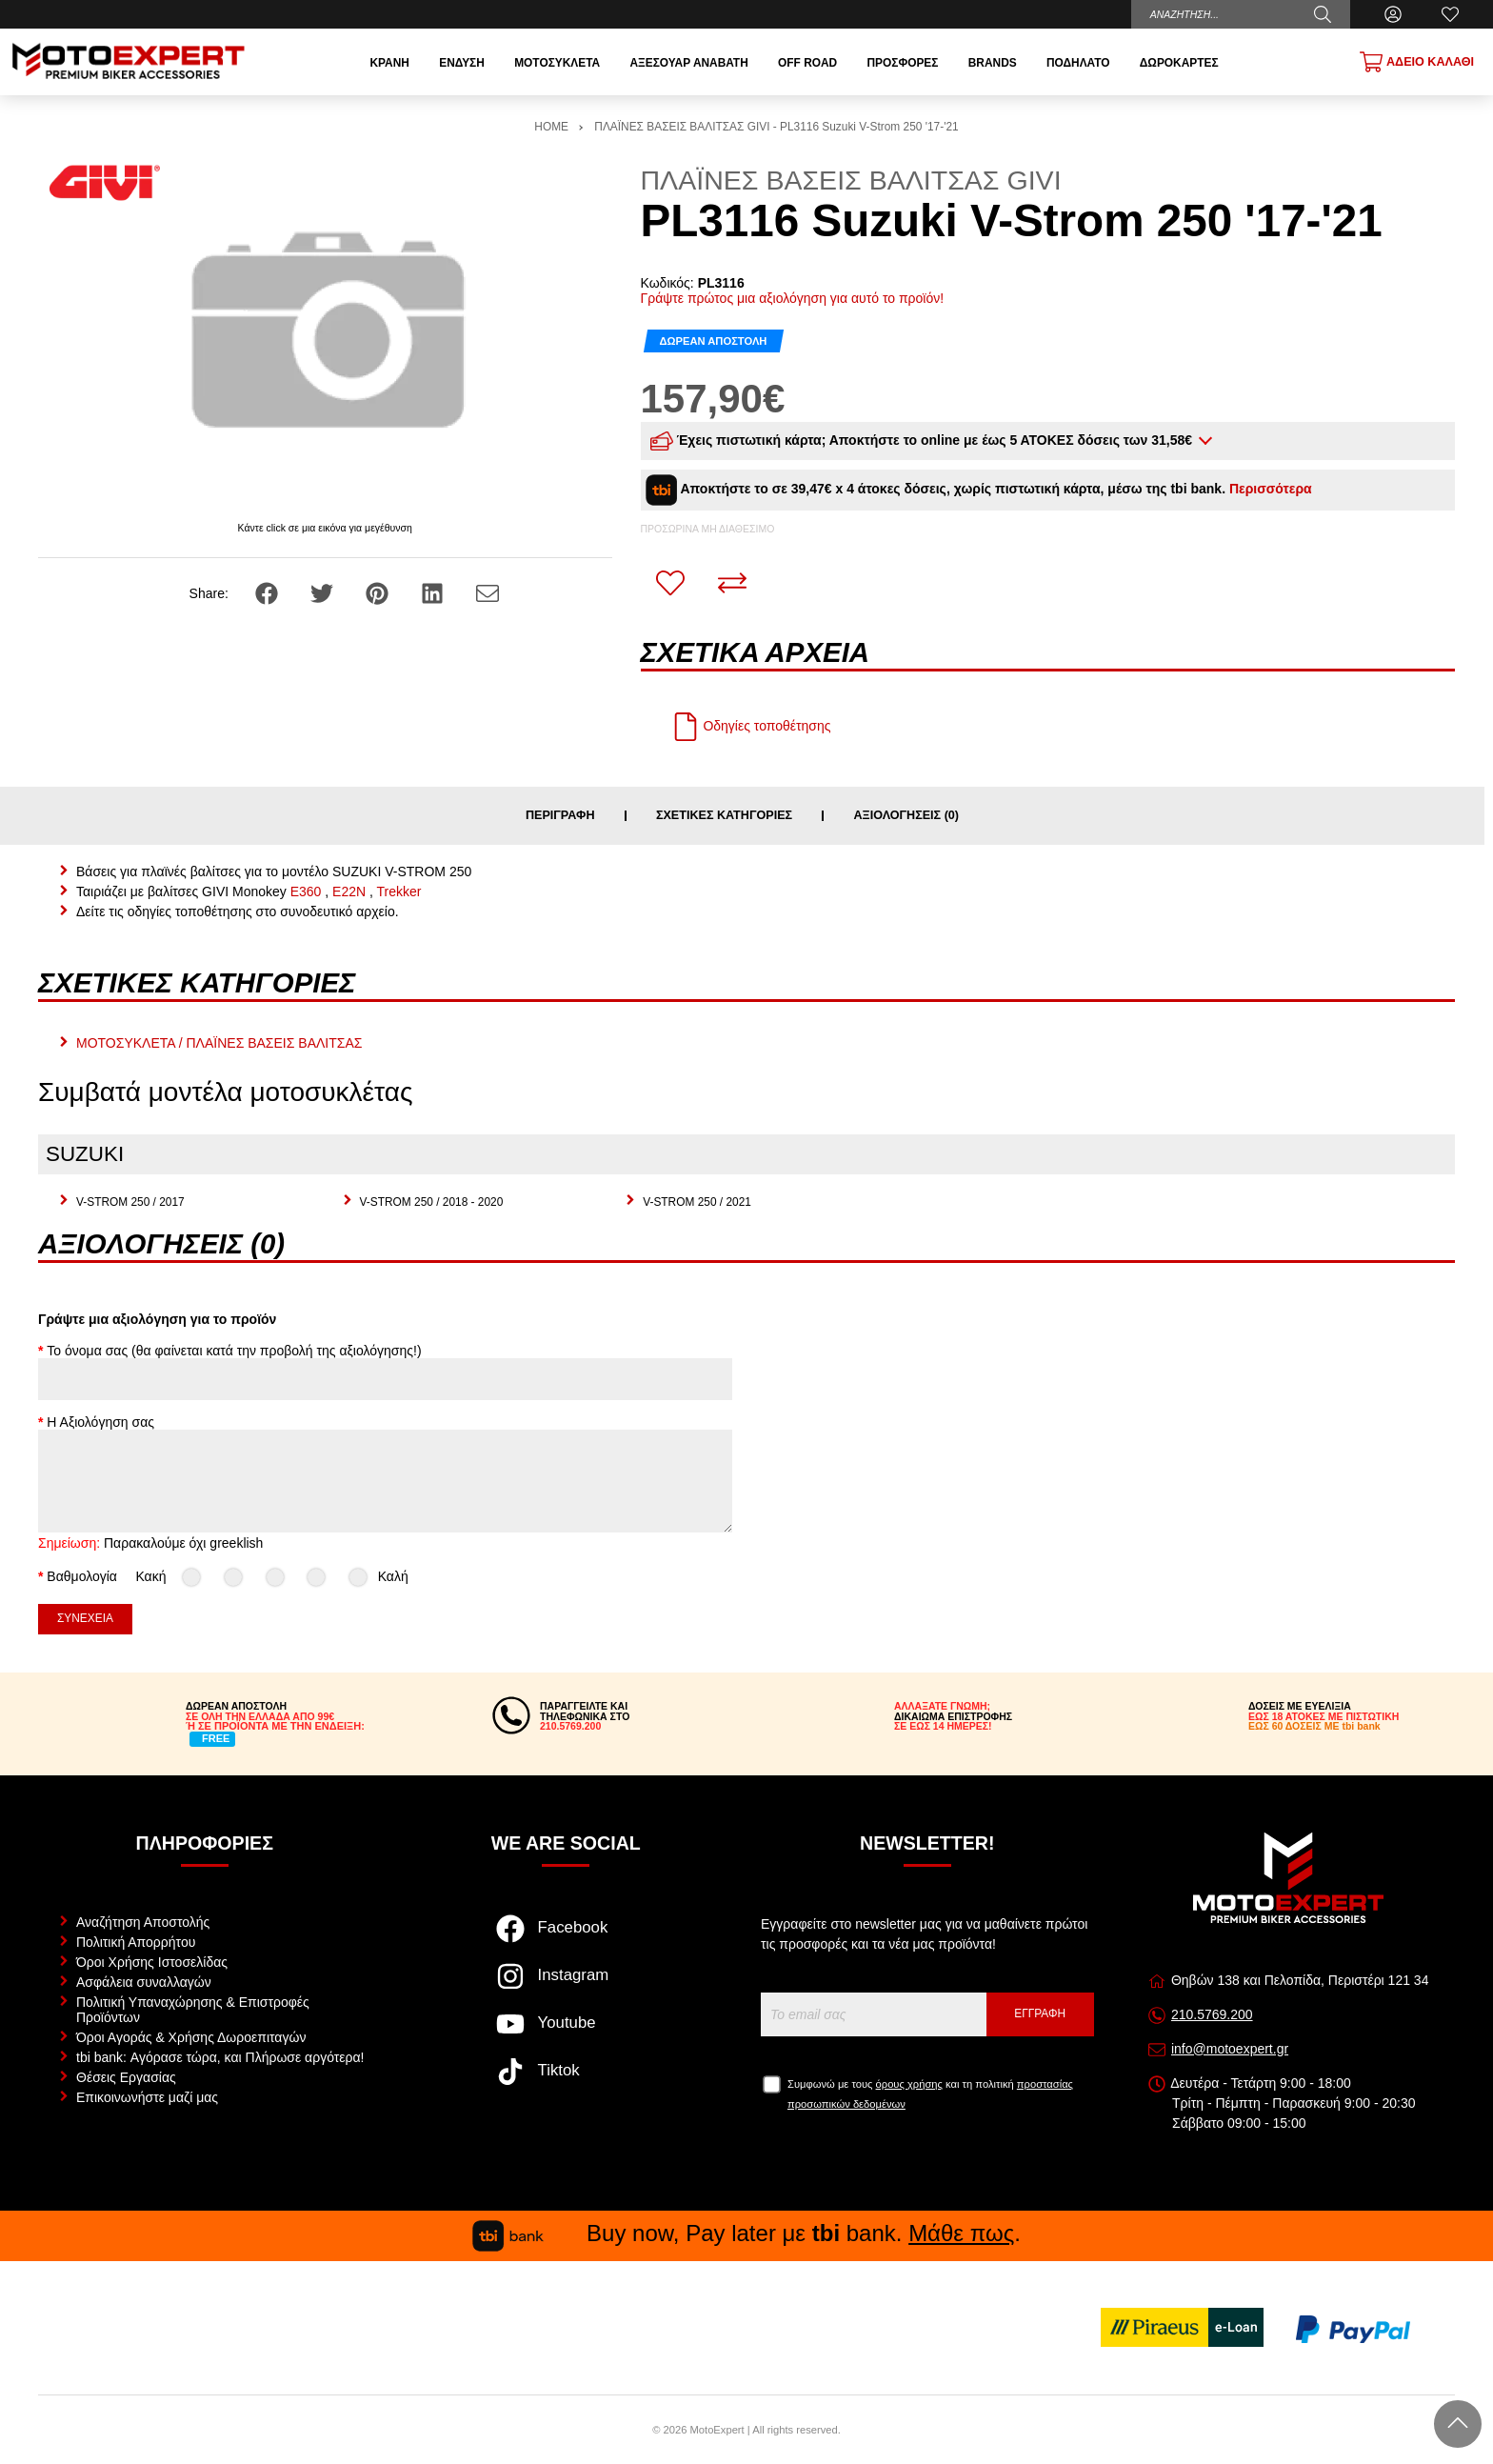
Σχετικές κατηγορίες (724, 816)
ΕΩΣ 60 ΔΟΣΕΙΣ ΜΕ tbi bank (1314, 1726)
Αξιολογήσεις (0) (906, 816)
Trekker (399, 891)
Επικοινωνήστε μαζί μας (147, 2097)
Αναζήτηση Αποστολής (142, 1922)
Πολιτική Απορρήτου (135, 1942)
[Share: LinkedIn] (434, 592)
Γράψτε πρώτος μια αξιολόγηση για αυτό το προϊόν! (793, 298)
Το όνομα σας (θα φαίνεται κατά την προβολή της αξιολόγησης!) (234, 1350)
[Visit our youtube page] (566, 2033)
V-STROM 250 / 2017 (130, 1202)
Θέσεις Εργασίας (126, 2077)
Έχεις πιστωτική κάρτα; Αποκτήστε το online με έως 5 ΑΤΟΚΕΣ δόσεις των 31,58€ (923, 441)
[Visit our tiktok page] (566, 2081)
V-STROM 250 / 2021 (697, 1202)
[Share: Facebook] (268, 592)
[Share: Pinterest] (379, 592)
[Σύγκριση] (732, 583)
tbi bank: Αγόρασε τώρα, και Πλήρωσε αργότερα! (220, 2057)
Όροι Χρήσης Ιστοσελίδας (152, 1962)
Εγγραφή (1039, 2013)
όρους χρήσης (909, 2084)
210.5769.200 (1212, 2014)
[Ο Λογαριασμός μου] (1393, 14)
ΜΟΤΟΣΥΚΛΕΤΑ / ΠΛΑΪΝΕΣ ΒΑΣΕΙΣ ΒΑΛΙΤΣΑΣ (219, 1043)
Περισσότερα (1270, 488)
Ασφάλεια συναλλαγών (143, 1982)
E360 (306, 891)
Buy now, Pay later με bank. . (746, 2233)
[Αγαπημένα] (1450, 14)
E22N (349, 891)
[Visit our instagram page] (566, 1986)
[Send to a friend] (487, 592)
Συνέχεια (85, 1618)
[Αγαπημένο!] (670, 583)
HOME (551, 126)
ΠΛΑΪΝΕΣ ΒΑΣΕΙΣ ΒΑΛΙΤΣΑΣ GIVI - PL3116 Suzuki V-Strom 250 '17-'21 (776, 126)
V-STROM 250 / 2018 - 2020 (432, 1202)
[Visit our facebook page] (566, 1938)
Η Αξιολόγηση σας (100, 1422)
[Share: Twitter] (323, 592)
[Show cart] (1417, 61)
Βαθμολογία (82, 1576)
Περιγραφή (560, 816)
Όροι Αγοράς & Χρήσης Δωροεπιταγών (191, 2037)
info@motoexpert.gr (1229, 2048)
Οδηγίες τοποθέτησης (751, 725)
